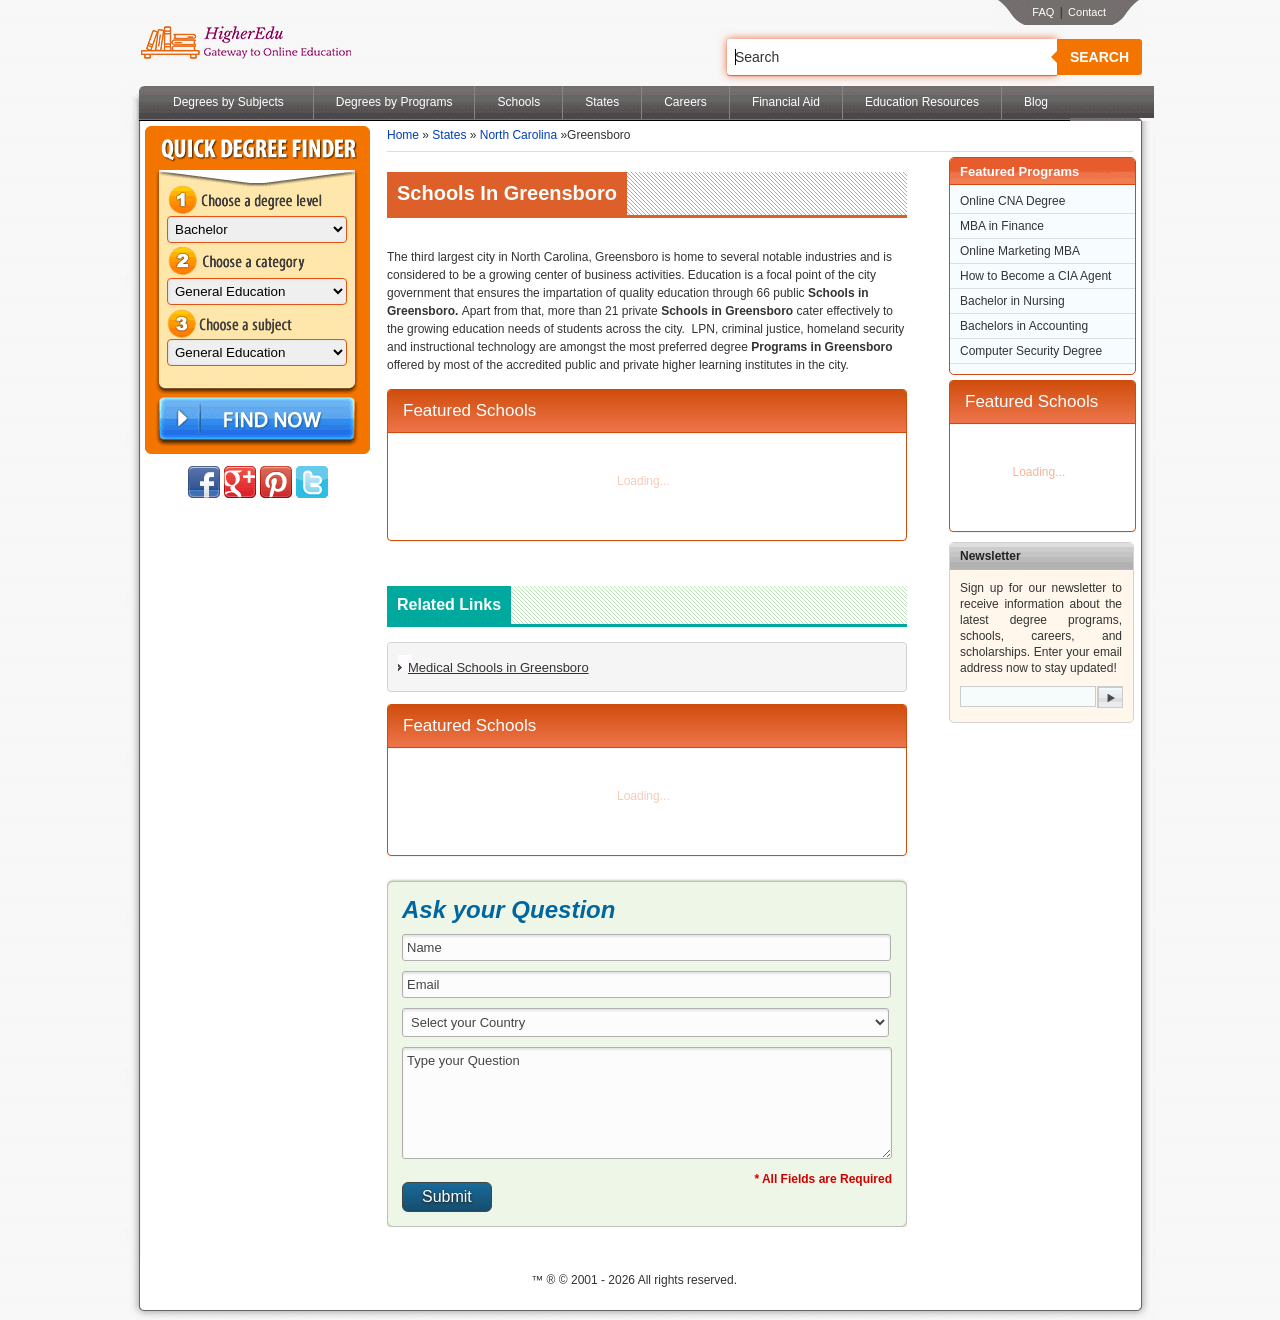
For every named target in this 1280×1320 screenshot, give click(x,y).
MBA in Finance (1002, 226)
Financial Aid (786, 102)
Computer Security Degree (1031, 351)
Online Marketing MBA (1020, 251)
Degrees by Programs (394, 102)
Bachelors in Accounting (1024, 326)
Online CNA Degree (1012, 201)
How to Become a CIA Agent (1035, 276)
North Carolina (518, 135)
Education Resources (922, 102)
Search (1099, 57)
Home (403, 135)
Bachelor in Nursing (1012, 301)
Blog (1036, 102)
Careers (685, 102)
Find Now (255, 419)
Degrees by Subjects (228, 102)
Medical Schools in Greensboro (498, 667)
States (602, 102)
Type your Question (647, 1103)
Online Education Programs (245, 43)
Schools (518, 102)
